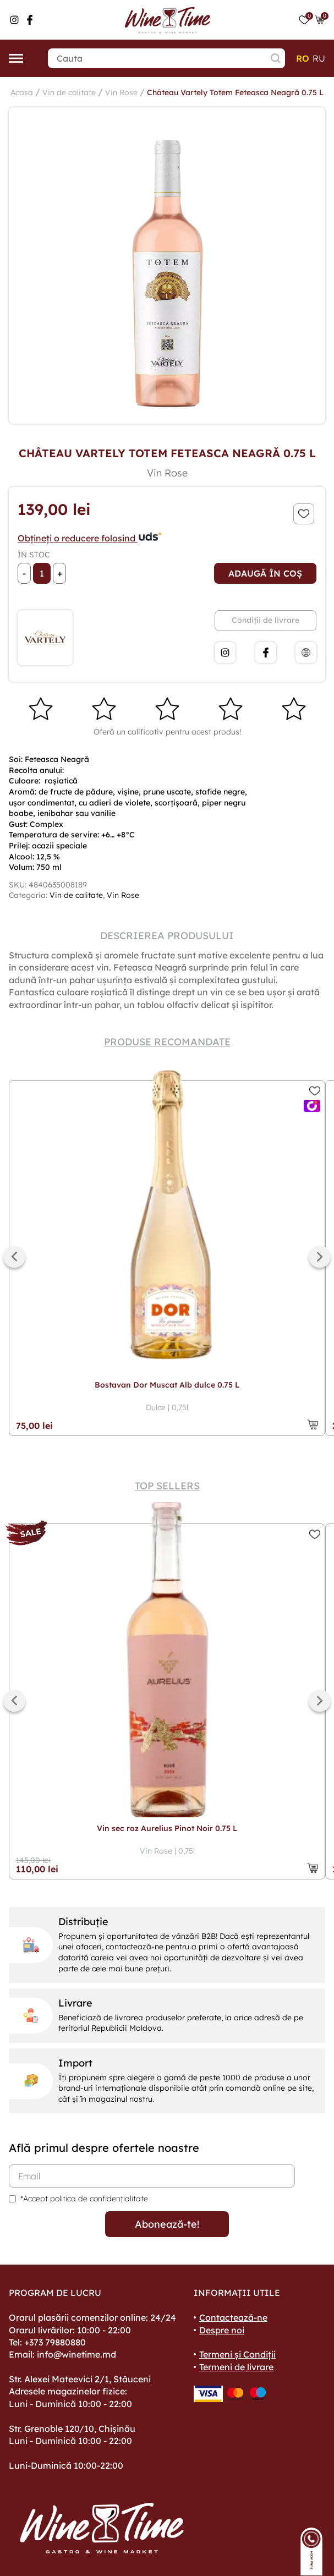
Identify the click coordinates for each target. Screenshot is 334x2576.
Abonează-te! (167, 2224)
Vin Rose (121, 92)
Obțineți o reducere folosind (90, 538)
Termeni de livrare (236, 2366)
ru (319, 58)
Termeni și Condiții (237, 2354)
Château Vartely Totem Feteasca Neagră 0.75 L (235, 92)
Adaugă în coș (265, 573)
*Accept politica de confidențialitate (84, 2198)
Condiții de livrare (265, 620)
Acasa (21, 92)
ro (302, 58)
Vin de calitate (69, 92)
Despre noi (221, 2330)
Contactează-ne (233, 2317)
